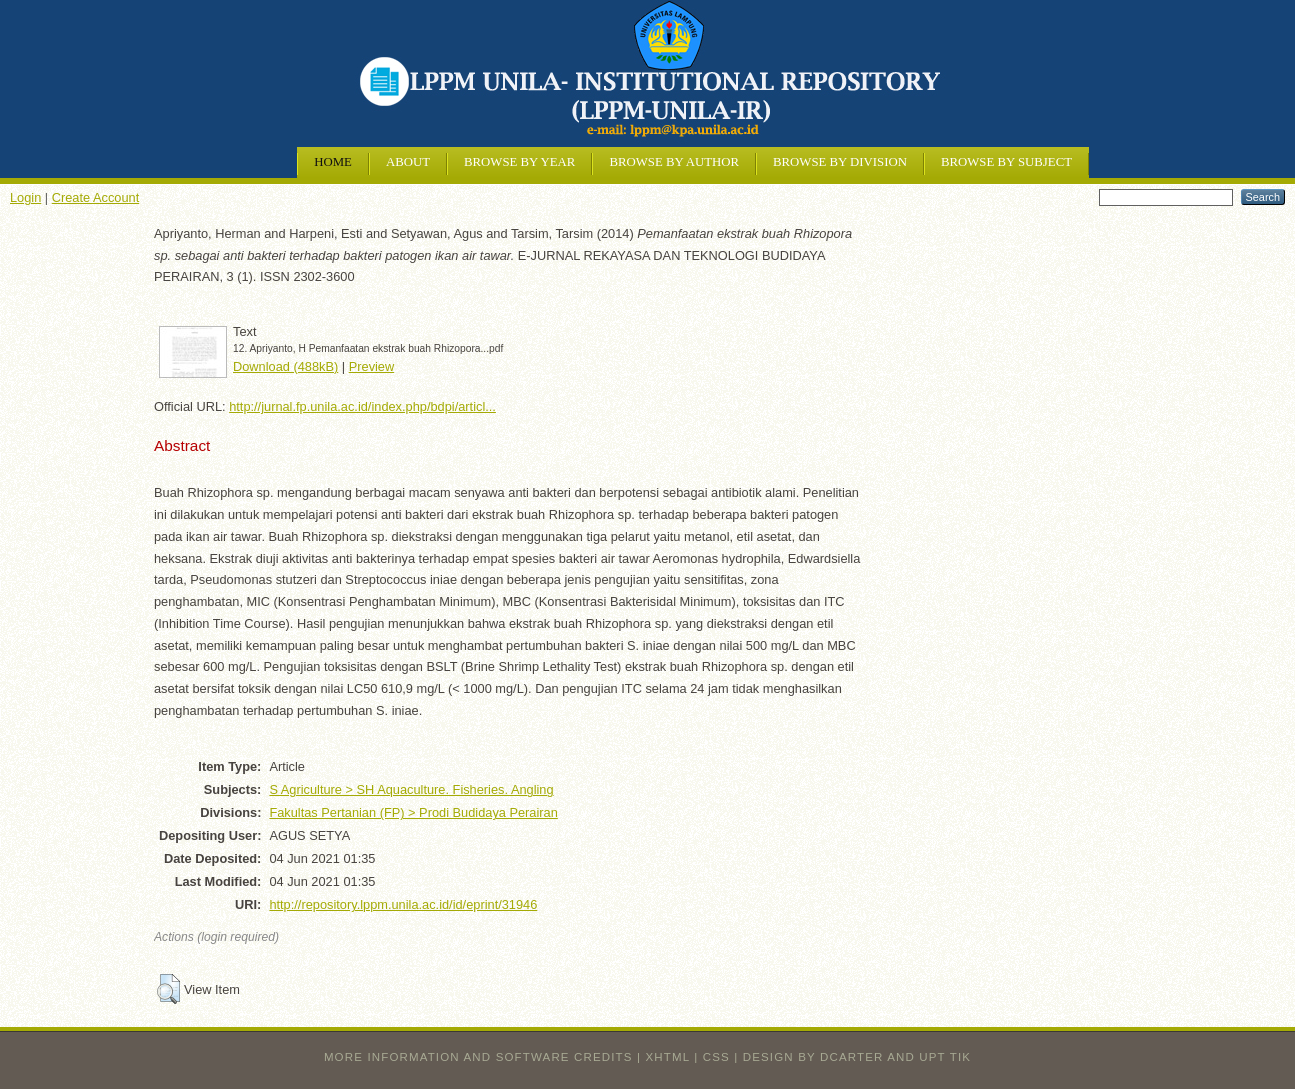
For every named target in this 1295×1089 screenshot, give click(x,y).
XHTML (668, 1057)
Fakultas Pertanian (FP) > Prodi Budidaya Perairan (413, 812)
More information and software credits (478, 1057)
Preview (372, 366)
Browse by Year (519, 162)
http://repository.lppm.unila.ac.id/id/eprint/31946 (403, 904)
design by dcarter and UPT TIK (857, 1057)
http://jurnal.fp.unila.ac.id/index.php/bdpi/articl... (362, 406)
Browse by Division (840, 162)
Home (333, 162)
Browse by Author (674, 162)
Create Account (96, 197)
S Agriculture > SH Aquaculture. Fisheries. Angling (411, 789)
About (408, 162)
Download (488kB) (285, 366)
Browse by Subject (1006, 162)
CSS (716, 1057)
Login (25, 197)
